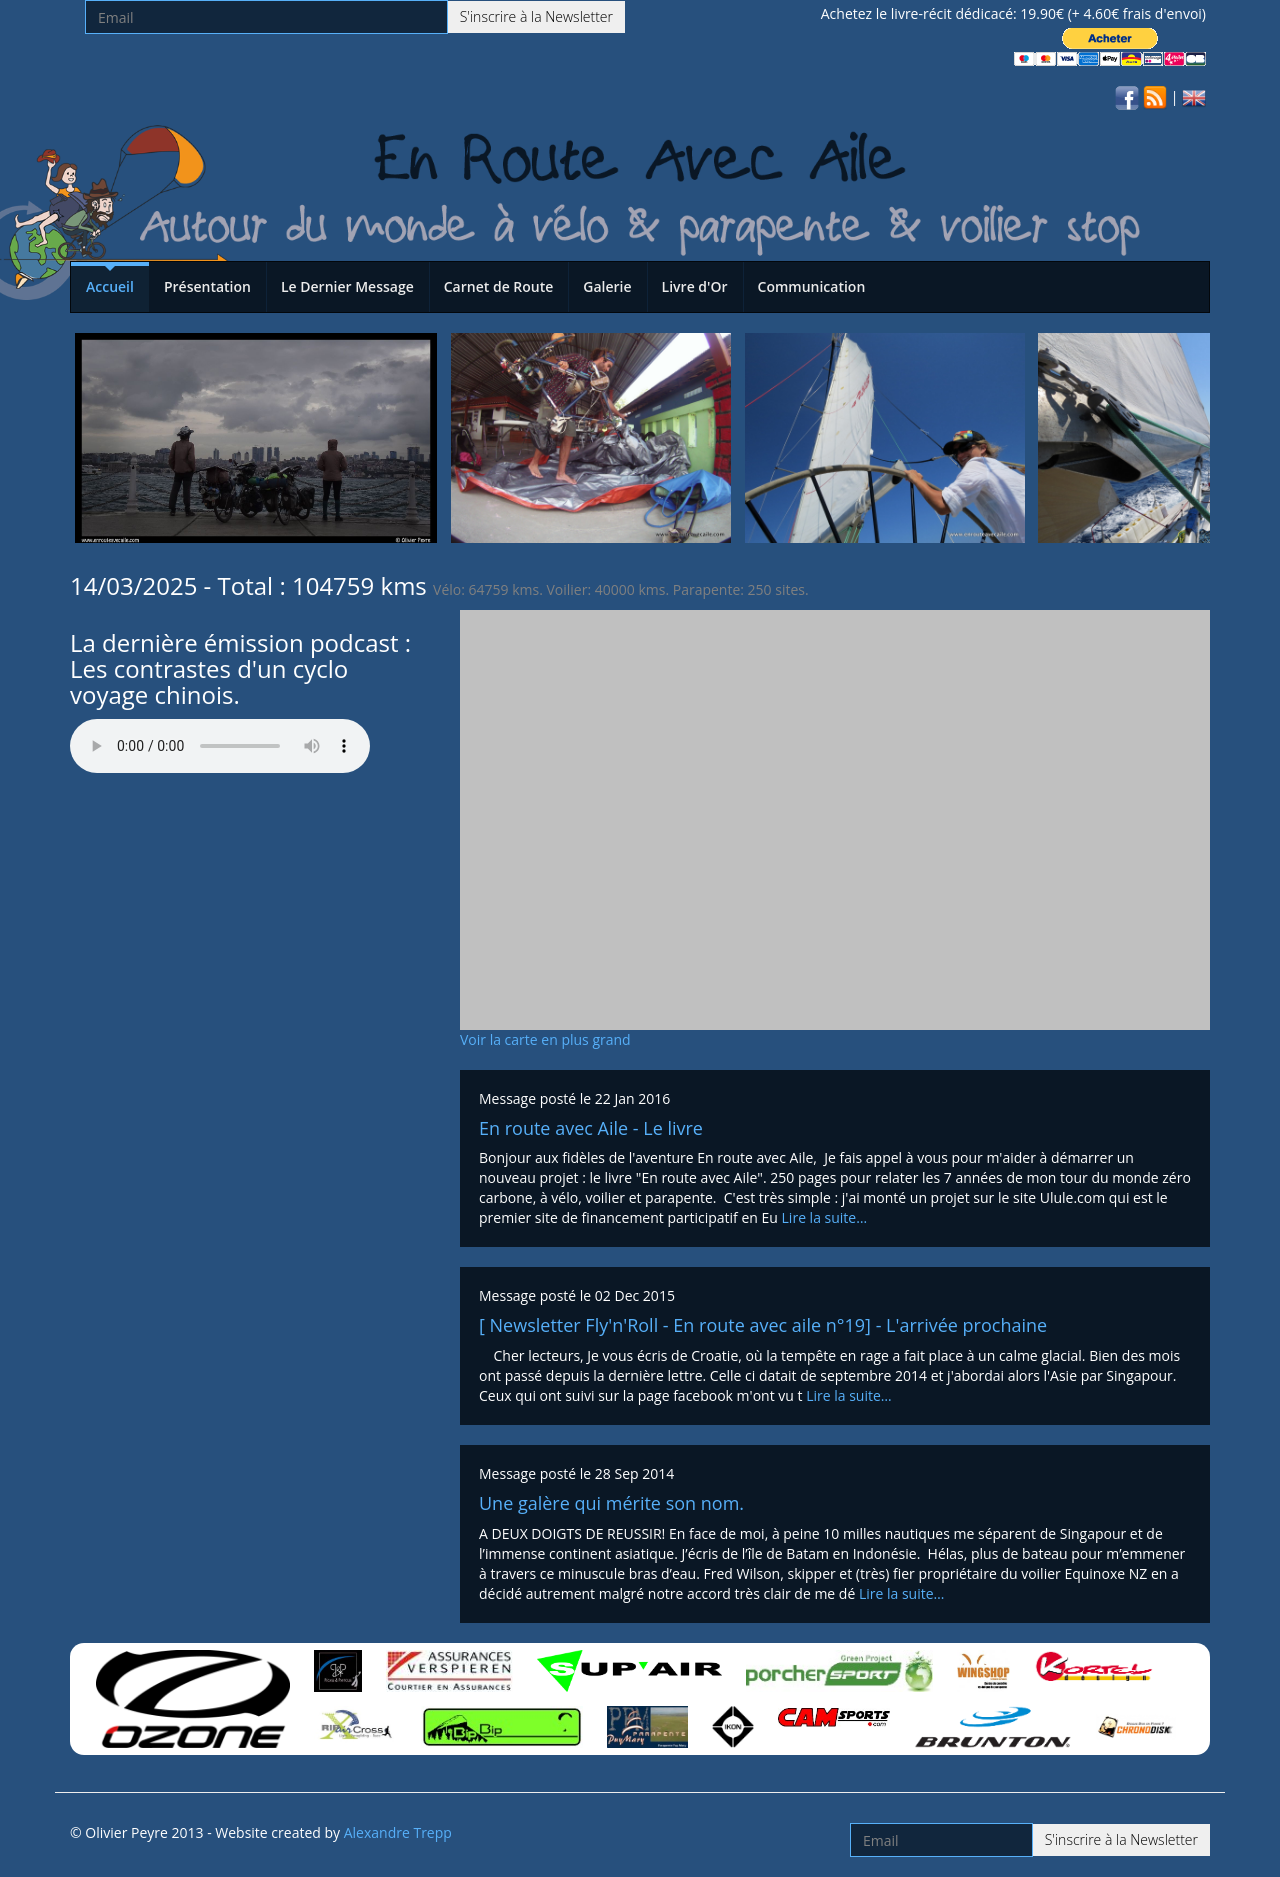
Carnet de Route (499, 286)
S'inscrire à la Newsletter (536, 16)
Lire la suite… (825, 1217)
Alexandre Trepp (398, 1832)
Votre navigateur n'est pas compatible (220, 746)
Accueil (110, 286)
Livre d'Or (695, 286)
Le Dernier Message (347, 286)
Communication (812, 286)
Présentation (207, 286)
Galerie (607, 286)
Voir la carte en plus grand (545, 1039)
